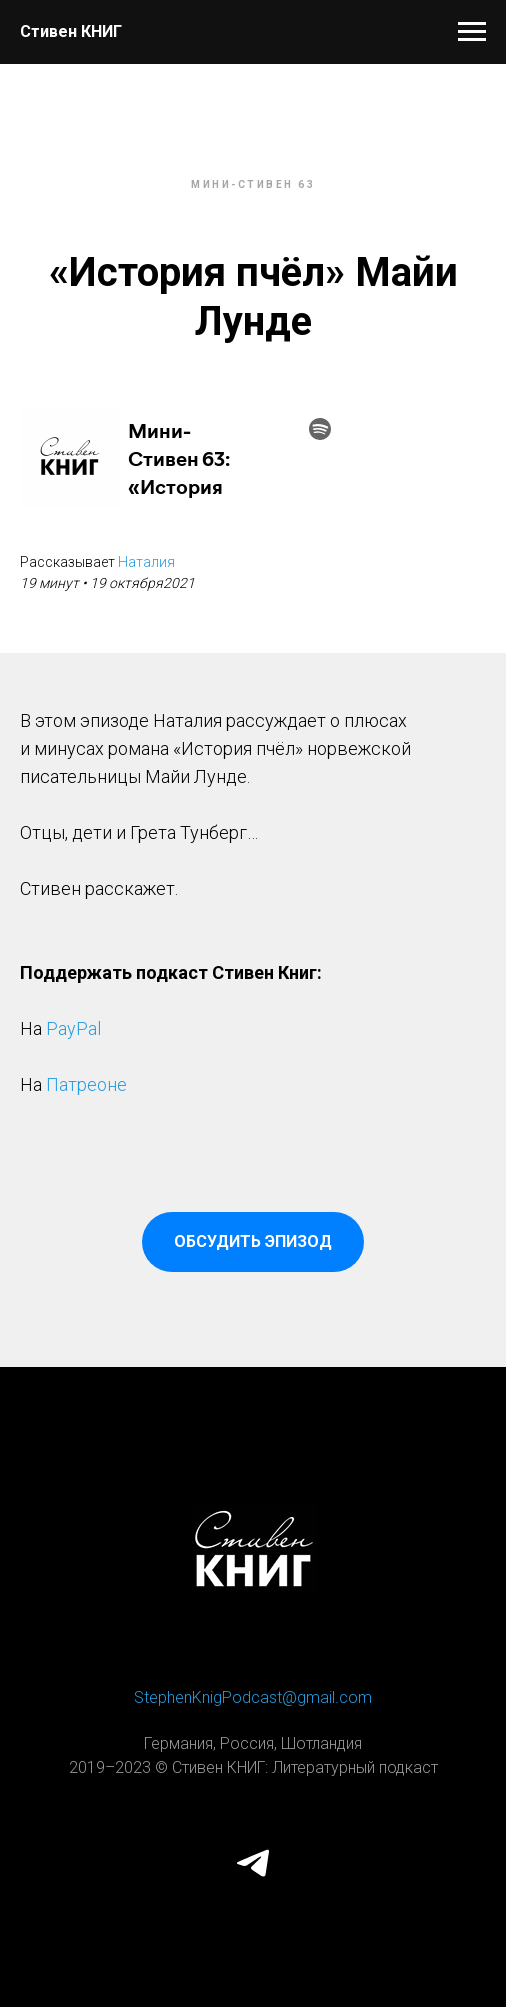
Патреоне (86, 1084)
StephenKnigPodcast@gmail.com (253, 1697)
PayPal (73, 1028)
